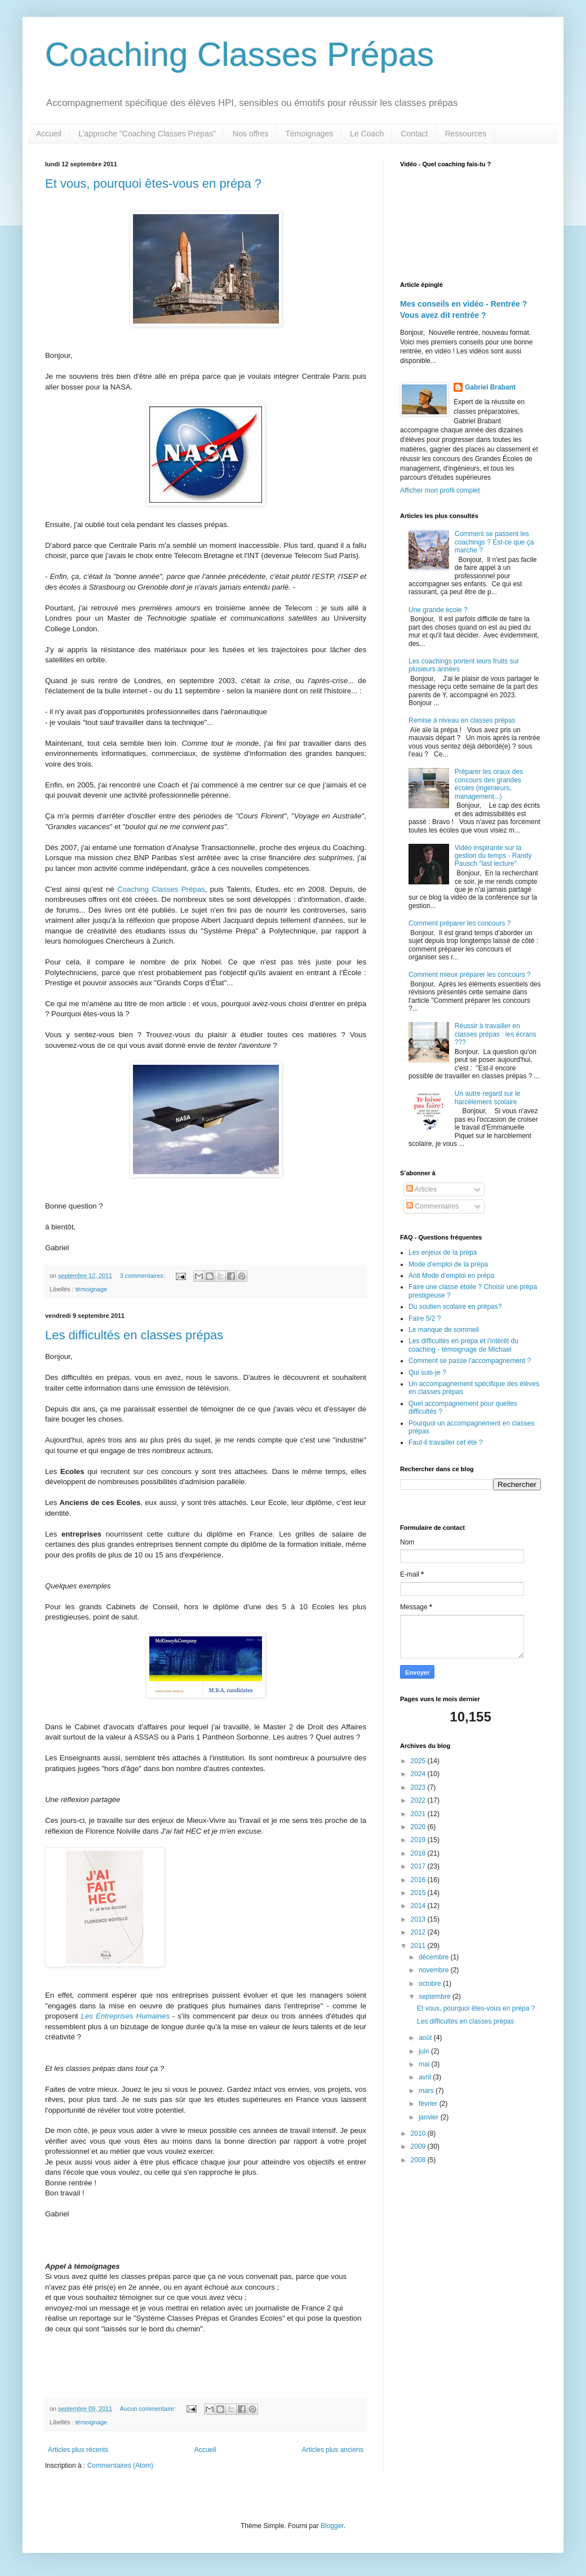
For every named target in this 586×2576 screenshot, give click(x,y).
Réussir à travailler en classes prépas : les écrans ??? (495, 1034)
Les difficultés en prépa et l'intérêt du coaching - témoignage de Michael (463, 1345)
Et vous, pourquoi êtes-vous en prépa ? (153, 183)
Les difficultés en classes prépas (134, 1335)
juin (425, 2051)
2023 (419, 1787)
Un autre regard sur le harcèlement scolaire (488, 1097)
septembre (435, 1996)
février (429, 2104)
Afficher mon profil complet (440, 490)
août (426, 2038)
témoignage (91, 1289)
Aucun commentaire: (148, 2408)
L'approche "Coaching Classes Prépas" (147, 133)
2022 (419, 1800)
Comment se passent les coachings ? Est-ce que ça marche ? (494, 542)
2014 (419, 1906)
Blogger (332, 2526)
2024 (419, 1774)
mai (425, 2064)
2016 (419, 1880)
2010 (419, 2133)
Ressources (465, 133)
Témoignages (309, 133)
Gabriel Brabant (490, 387)
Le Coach (367, 133)
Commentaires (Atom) (120, 2465)
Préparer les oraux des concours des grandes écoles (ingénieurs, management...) (489, 784)
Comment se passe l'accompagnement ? (470, 1361)
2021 (419, 1814)
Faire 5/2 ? (425, 1318)
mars (427, 2091)
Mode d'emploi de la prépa (448, 1264)
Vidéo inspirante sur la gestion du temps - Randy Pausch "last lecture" (493, 856)
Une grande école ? (438, 610)
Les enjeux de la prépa (443, 1252)
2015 (419, 1893)
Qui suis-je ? (427, 1372)
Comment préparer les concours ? (459, 923)
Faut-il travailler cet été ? (445, 1442)
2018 (419, 1853)
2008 (419, 2160)
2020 (419, 1827)
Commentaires (432, 1206)
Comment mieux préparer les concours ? (470, 975)
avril (426, 2077)
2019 (419, 1840)
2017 (419, 1866)
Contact (414, 133)
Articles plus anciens (332, 2450)
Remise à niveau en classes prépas (462, 720)
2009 (419, 2146)
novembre (435, 1970)
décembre (435, 1957)
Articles (421, 1189)
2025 (419, 1761)
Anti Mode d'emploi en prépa (451, 1276)
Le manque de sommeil (444, 1330)
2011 (419, 1946)
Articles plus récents (78, 2450)
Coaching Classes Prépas (239, 54)
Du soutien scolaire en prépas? (455, 1307)
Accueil (48, 133)
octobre (431, 1984)
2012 (419, 1932)
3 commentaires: (143, 1275)
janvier (430, 2117)
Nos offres (251, 133)
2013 (419, 1919)
